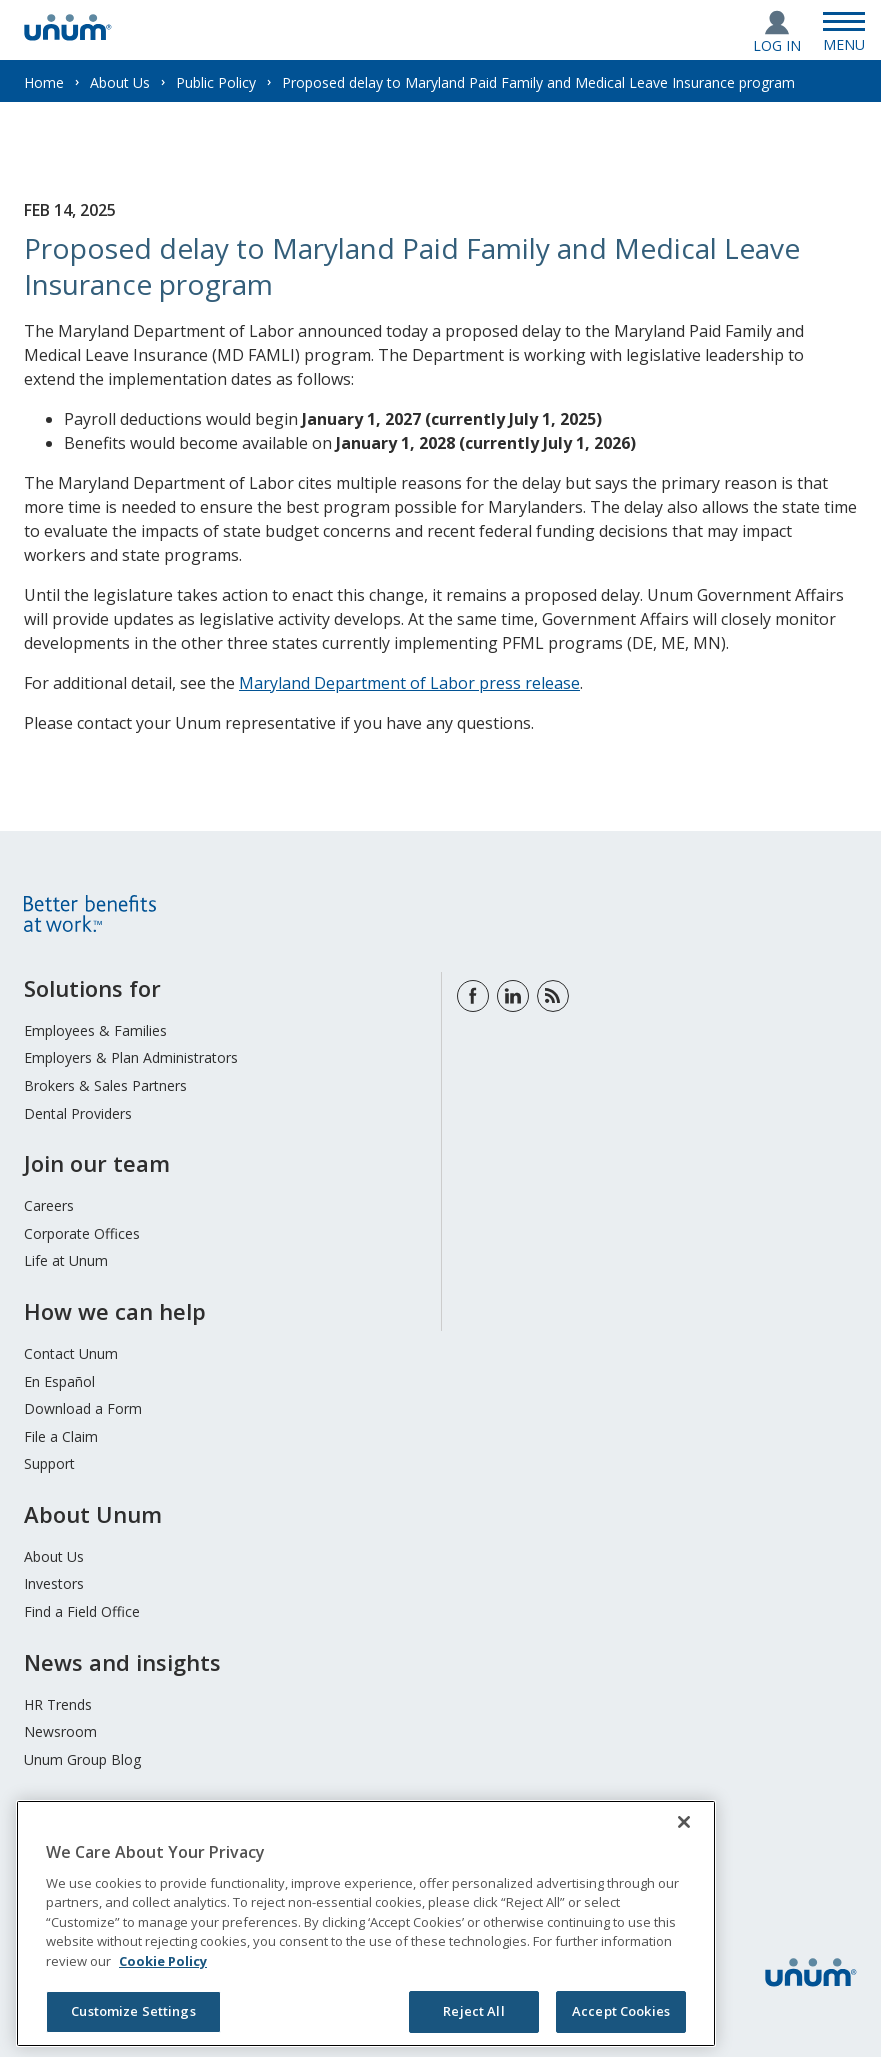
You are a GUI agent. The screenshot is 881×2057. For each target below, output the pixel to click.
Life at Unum (66, 1260)
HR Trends (58, 1704)
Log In (777, 45)
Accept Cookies (621, 2011)
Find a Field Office (82, 1611)
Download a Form (83, 1408)
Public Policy (216, 82)
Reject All (473, 2011)
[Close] (684, 1822)
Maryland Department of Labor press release (409, 683)
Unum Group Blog (82, 1759)
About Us (120, 82)
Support (49, 1463)
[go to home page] (68, 35)
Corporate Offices (82, 1233)
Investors (54, 1583)
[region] (366, 1923)
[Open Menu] (844, 30)
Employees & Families (95, 1030)
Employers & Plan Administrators (131, 1057)
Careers (49, 1205)
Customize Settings (133, 2011)
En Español (59, 1381)
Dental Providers (78, 1113)
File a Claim (61, 1436)
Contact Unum (71, 1353)
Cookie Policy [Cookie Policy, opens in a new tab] (163, 1961)
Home (44, 82)
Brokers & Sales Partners (105, 1085)
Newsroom (60, 1731)
